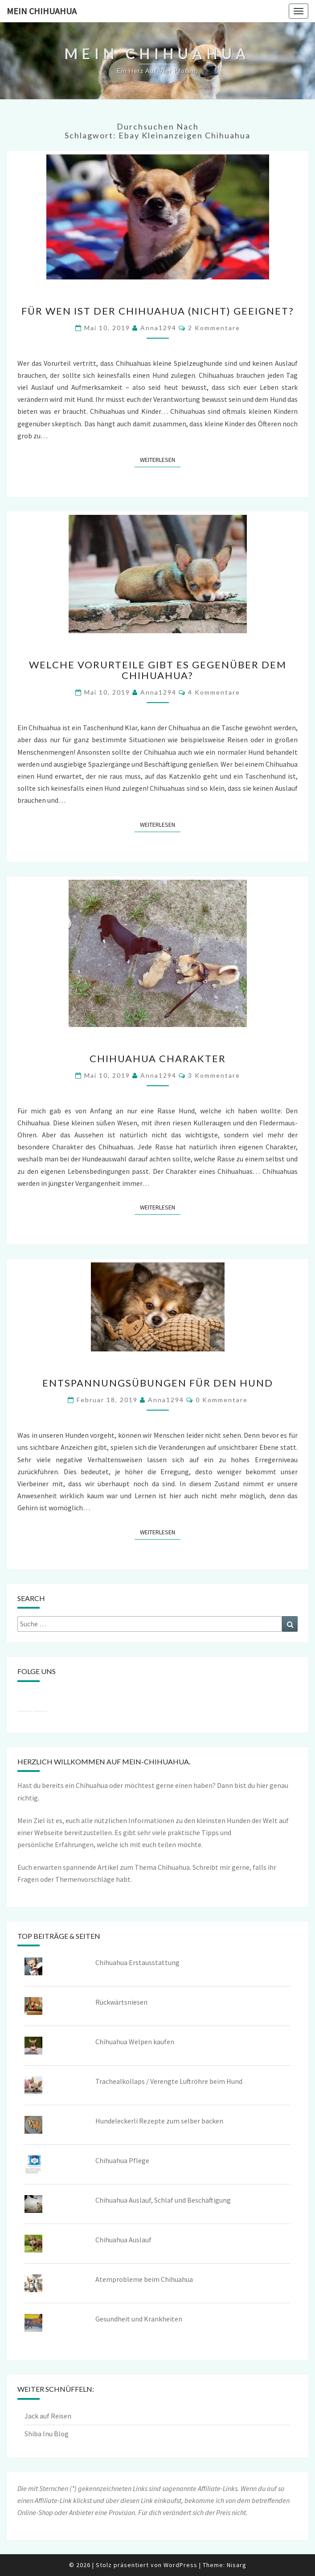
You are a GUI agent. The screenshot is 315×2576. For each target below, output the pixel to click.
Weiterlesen (160, 459)
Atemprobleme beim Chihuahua (144, 2279)
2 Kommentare (214, 328)
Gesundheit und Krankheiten (138, 2318)
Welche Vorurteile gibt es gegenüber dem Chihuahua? (157, 670)
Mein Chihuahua (42, 10)
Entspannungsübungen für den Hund (157, 1383)
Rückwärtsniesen (121, 2002)
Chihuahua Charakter (158, 1058)
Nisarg (236, 2565)
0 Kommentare (222, 1399)
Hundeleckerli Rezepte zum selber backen (159, 2120)
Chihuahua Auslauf (123, 2239)
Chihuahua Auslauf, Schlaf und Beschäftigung (163, 2200)
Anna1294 (158, 328)
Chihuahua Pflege (122, 2160)
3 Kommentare (214, 1075)
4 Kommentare (214, 692)
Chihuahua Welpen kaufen (134, 2041)
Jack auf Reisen (48, 2415)
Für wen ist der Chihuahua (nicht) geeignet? (157, 311)
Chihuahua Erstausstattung (137, 1962)
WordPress (180, 2565)
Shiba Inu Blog (47, 2433)
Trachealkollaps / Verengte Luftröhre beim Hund (168, 2081)
